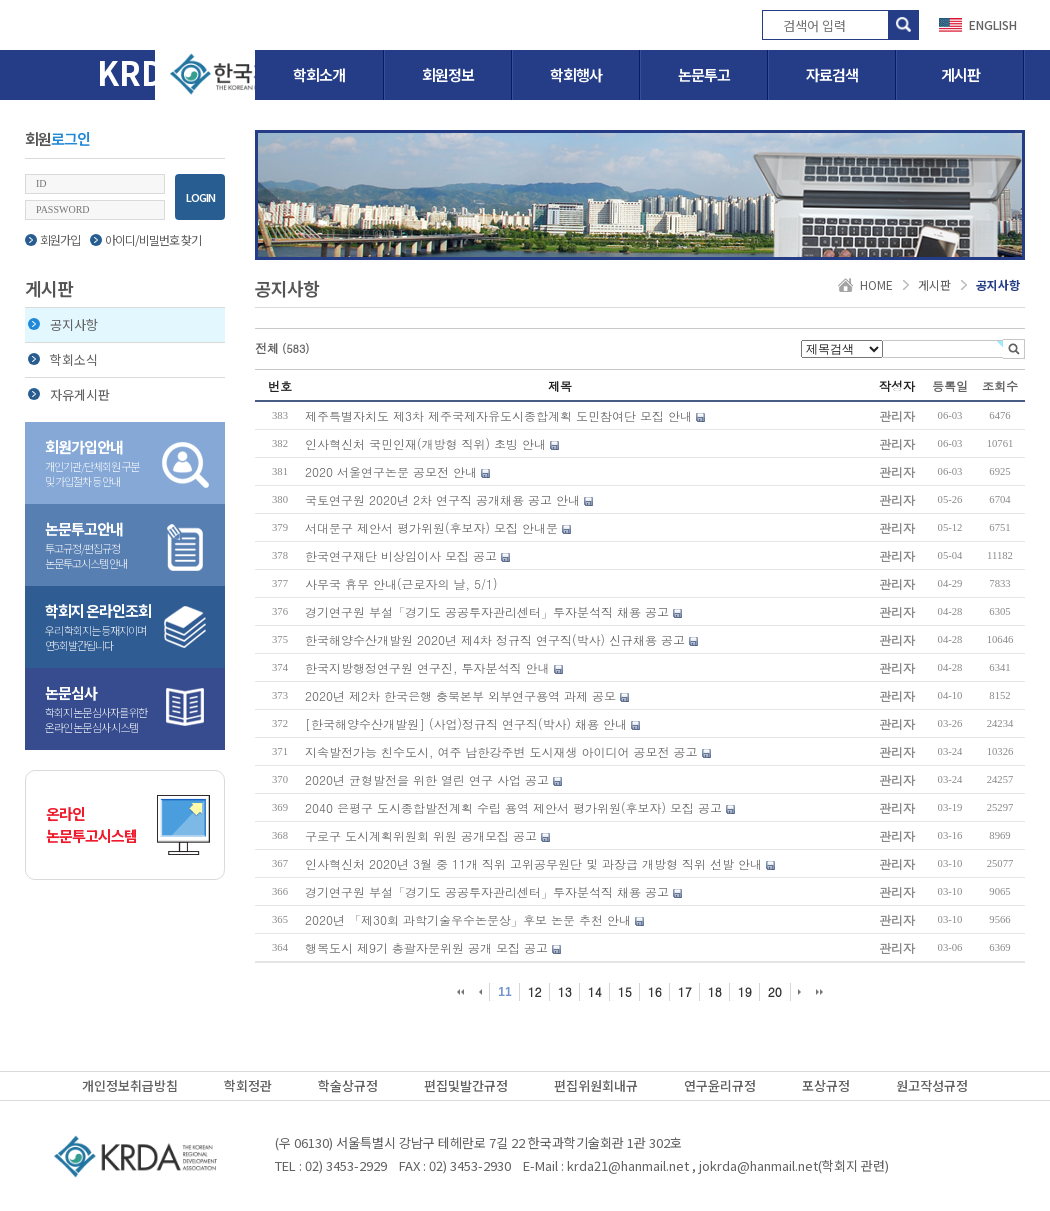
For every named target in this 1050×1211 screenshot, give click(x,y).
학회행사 (576, 74)
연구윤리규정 (720, 1085)
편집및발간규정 (466, 1085)
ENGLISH (993, 24)
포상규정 (826, 1085)
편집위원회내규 (596, 1085)
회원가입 (52, 239)
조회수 (1000, 385)
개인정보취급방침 (130, 1085)
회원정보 (448, 74)
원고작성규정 (932, 1085)
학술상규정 (348, 1085)
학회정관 (248, 1085)
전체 (282, 347)
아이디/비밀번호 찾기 (145, 239)
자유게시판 (69, 394)
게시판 (960, 74)
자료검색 (832, 74)
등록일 (950, 385)
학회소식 (63, 359)
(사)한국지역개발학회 (135, 1156)
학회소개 (319, 74)
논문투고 (704, 74)
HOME (876, 284)
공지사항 (63, 324)
